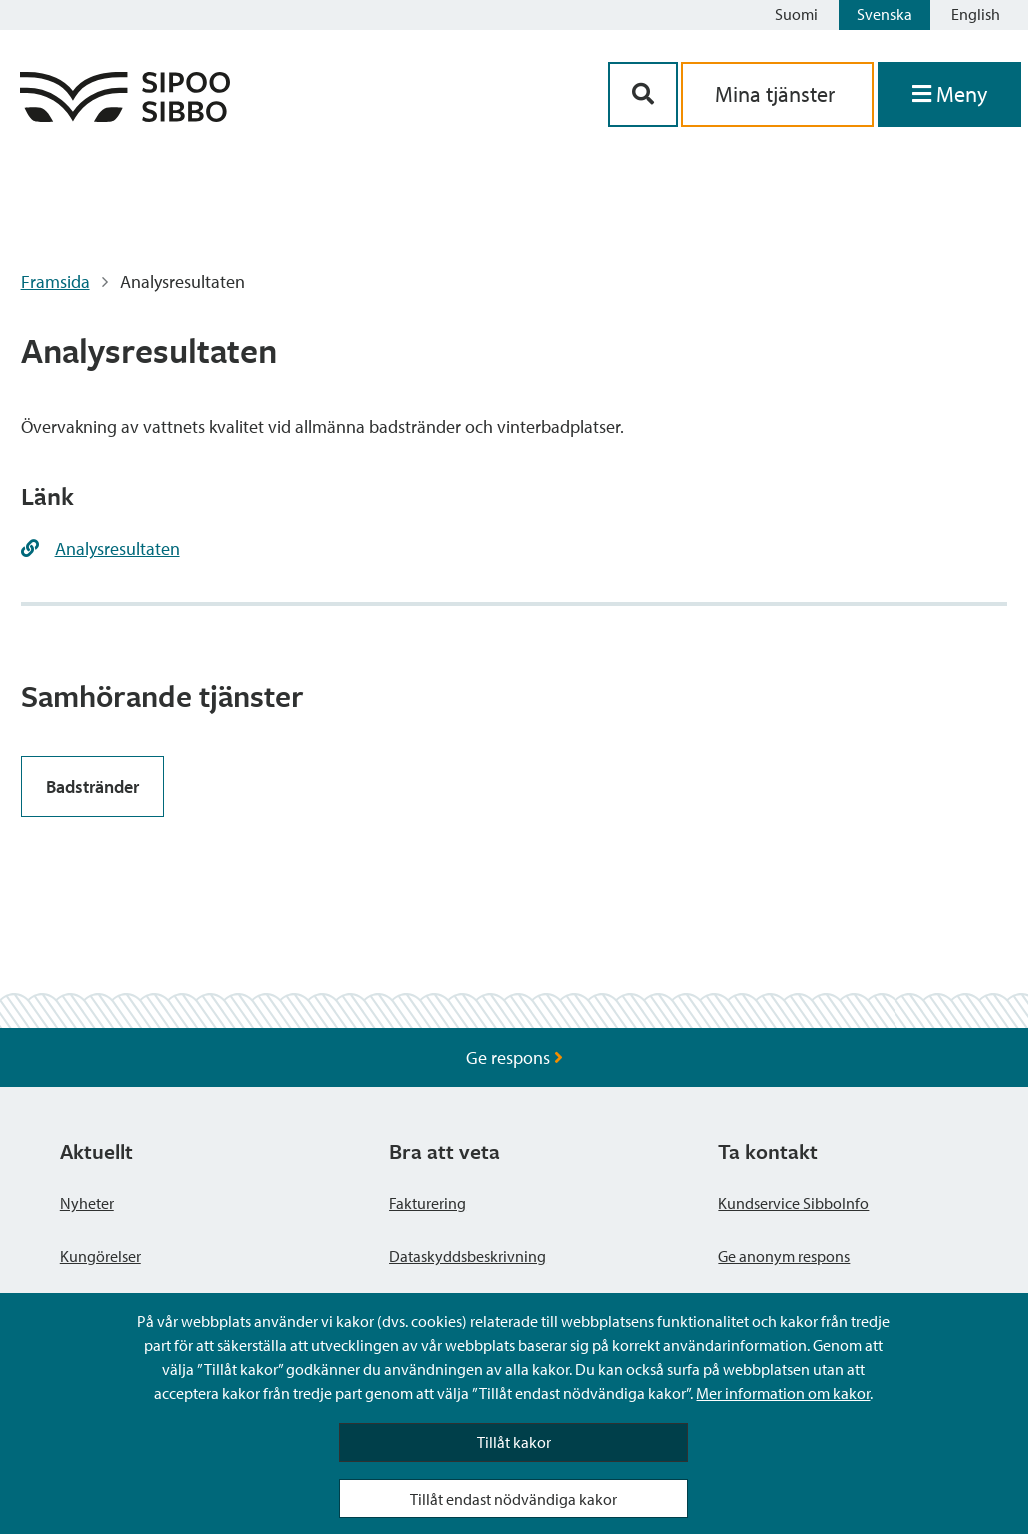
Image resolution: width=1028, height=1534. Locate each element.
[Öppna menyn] (949, 94)
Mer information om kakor (783, 1393)
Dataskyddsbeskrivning (467, 1256)
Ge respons (514, 1057)
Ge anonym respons (784, 1256)
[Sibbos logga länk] (125, 115)
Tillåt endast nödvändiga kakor (513, 1499)
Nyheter (87, 1203)
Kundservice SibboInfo (793, 1203)
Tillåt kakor (514, 1442)
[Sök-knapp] (643, 94)
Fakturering (427, 1203)
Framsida (55, 281)
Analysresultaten (117, 548)
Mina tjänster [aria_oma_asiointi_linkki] (777, 94)
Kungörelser (100, 1256)
